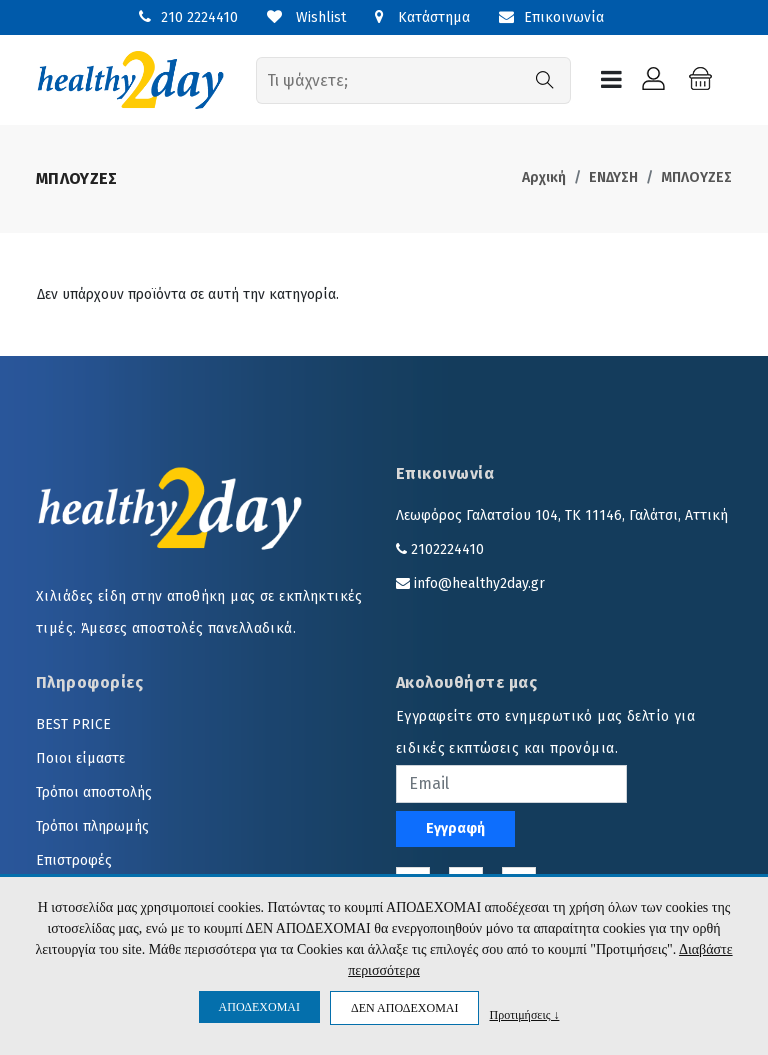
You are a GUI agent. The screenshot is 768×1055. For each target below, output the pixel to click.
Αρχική (544, 177)
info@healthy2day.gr (479, 583)
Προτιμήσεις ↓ (524, 1014)
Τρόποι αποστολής (94, 792)
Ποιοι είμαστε (80, 758)
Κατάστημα (422, 17)
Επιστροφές (74, 860)
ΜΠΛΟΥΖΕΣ (696, 177)
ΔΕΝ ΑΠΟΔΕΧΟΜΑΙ (404, 1008)
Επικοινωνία (551, 17)
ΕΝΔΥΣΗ (613, 177)
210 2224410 (199, 17)
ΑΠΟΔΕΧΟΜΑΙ (259, 1007)
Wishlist (306, 17)
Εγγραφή (455, 828)
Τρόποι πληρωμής (92, 826)
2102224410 (447, 549)
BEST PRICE (73, 724)
